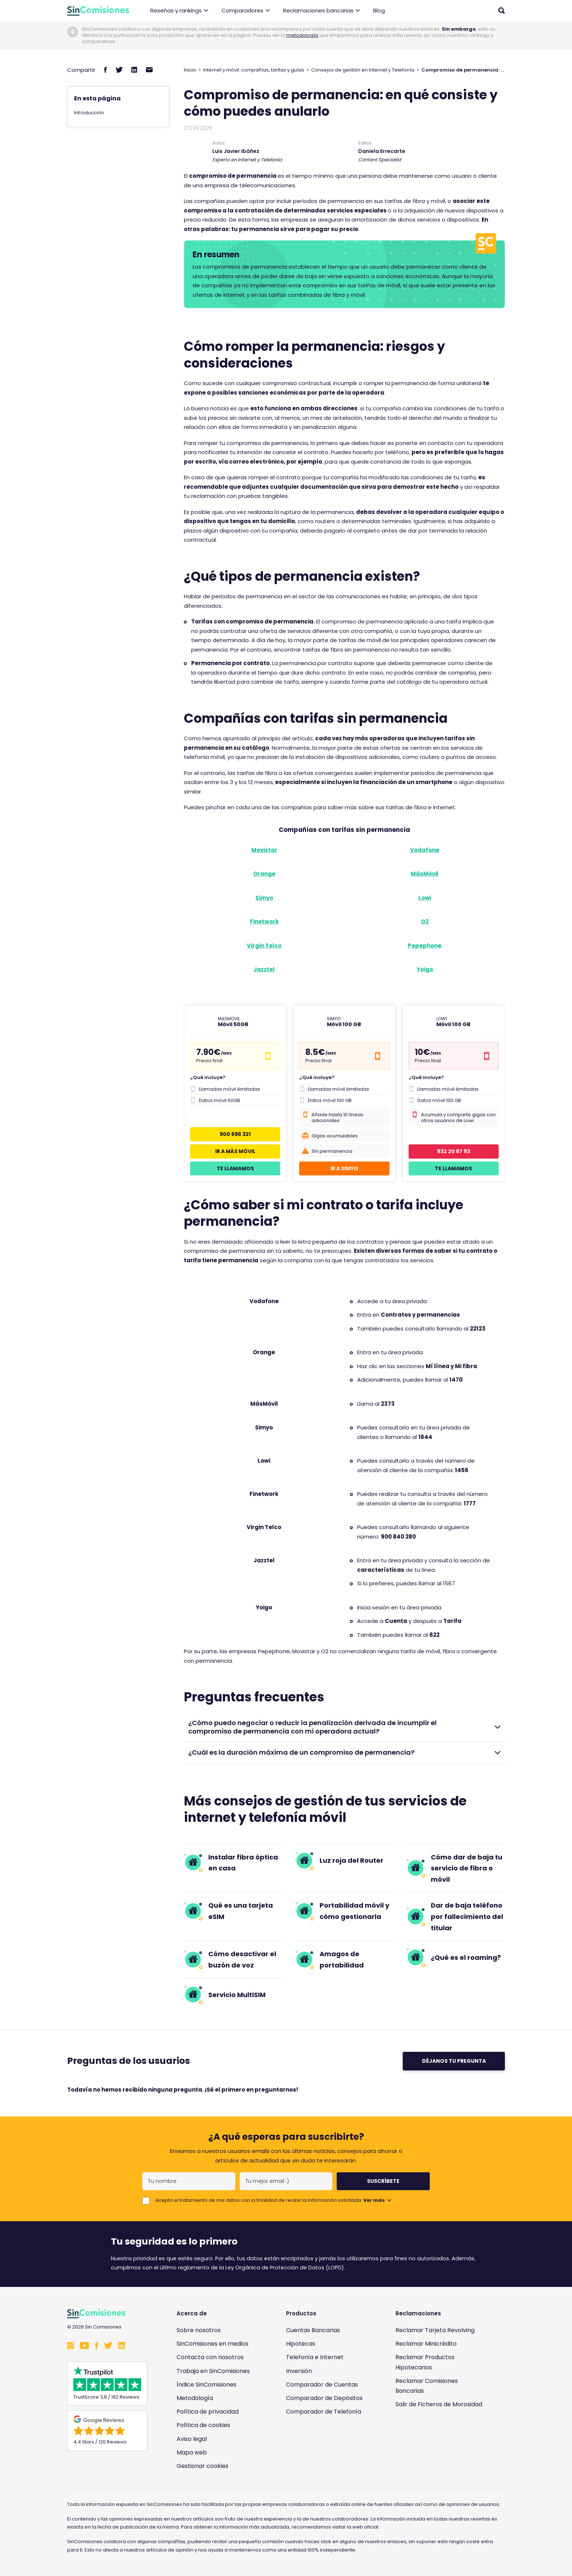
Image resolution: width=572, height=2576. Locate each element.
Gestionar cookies (202, 2466)
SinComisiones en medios (212, 2343)
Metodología (195, 2398)
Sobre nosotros (199, 2330)
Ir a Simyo (344, 1168)
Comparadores (245, 11)
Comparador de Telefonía (323, 2411)
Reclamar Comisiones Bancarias (426, 2386)
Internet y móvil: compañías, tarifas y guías (253, 69)
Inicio (190, 69)
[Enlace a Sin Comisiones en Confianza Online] (441, 2439)
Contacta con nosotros (210, 2357)
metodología (302, 35)
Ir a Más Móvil (235, 1151)
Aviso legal (192, 2439)
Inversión (299, 2371)
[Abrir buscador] (501, 10)
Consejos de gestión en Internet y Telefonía (362, 69)
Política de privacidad (208, 2411)
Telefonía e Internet (315, 2357)
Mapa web (192, 2452)
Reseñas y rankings (179, 11)
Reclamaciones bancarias (321, 11)
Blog (379, 10)
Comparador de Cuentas (322, 2384)
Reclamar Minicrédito (426, 2343)
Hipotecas (300, 2343)
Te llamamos (235, 1168)
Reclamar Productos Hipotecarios (425, 2362)
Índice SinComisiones (206, 2384)
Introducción (89, 112)
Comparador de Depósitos (324, 2398)
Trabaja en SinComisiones (213, 2371)
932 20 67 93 (453, 1151)
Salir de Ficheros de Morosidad (438, 2404)
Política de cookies (203, 2425)
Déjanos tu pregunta (454, 2061)
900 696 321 (235, 1134)
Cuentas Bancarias (313, 2330)
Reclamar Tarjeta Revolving (435, 2330)
